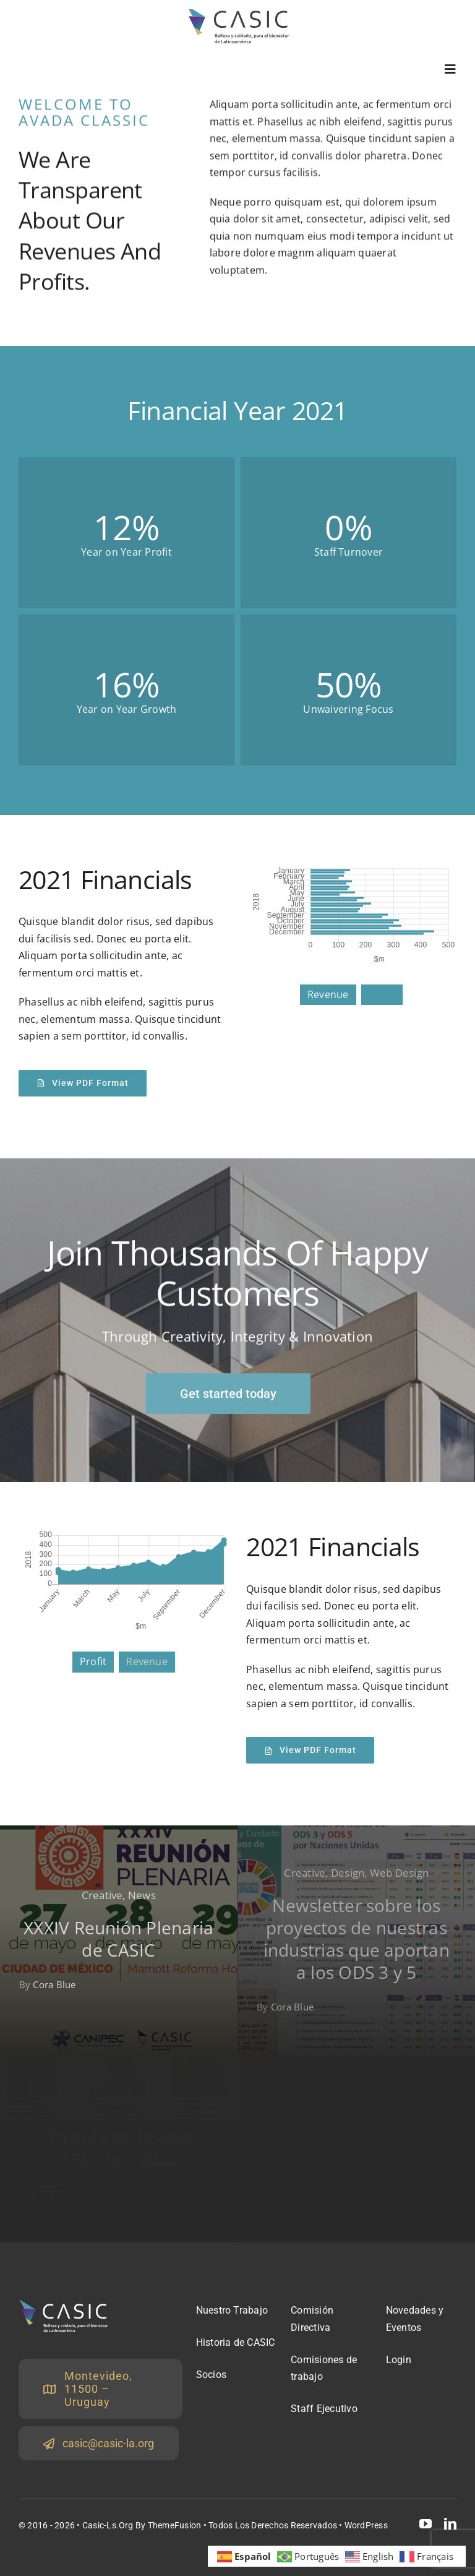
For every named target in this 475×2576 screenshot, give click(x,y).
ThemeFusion (175, 2525)
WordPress (366, 2525)
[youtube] (425, 2524)
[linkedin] (450, 2524)
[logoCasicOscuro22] (238, 14)
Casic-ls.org (108, 2525)
